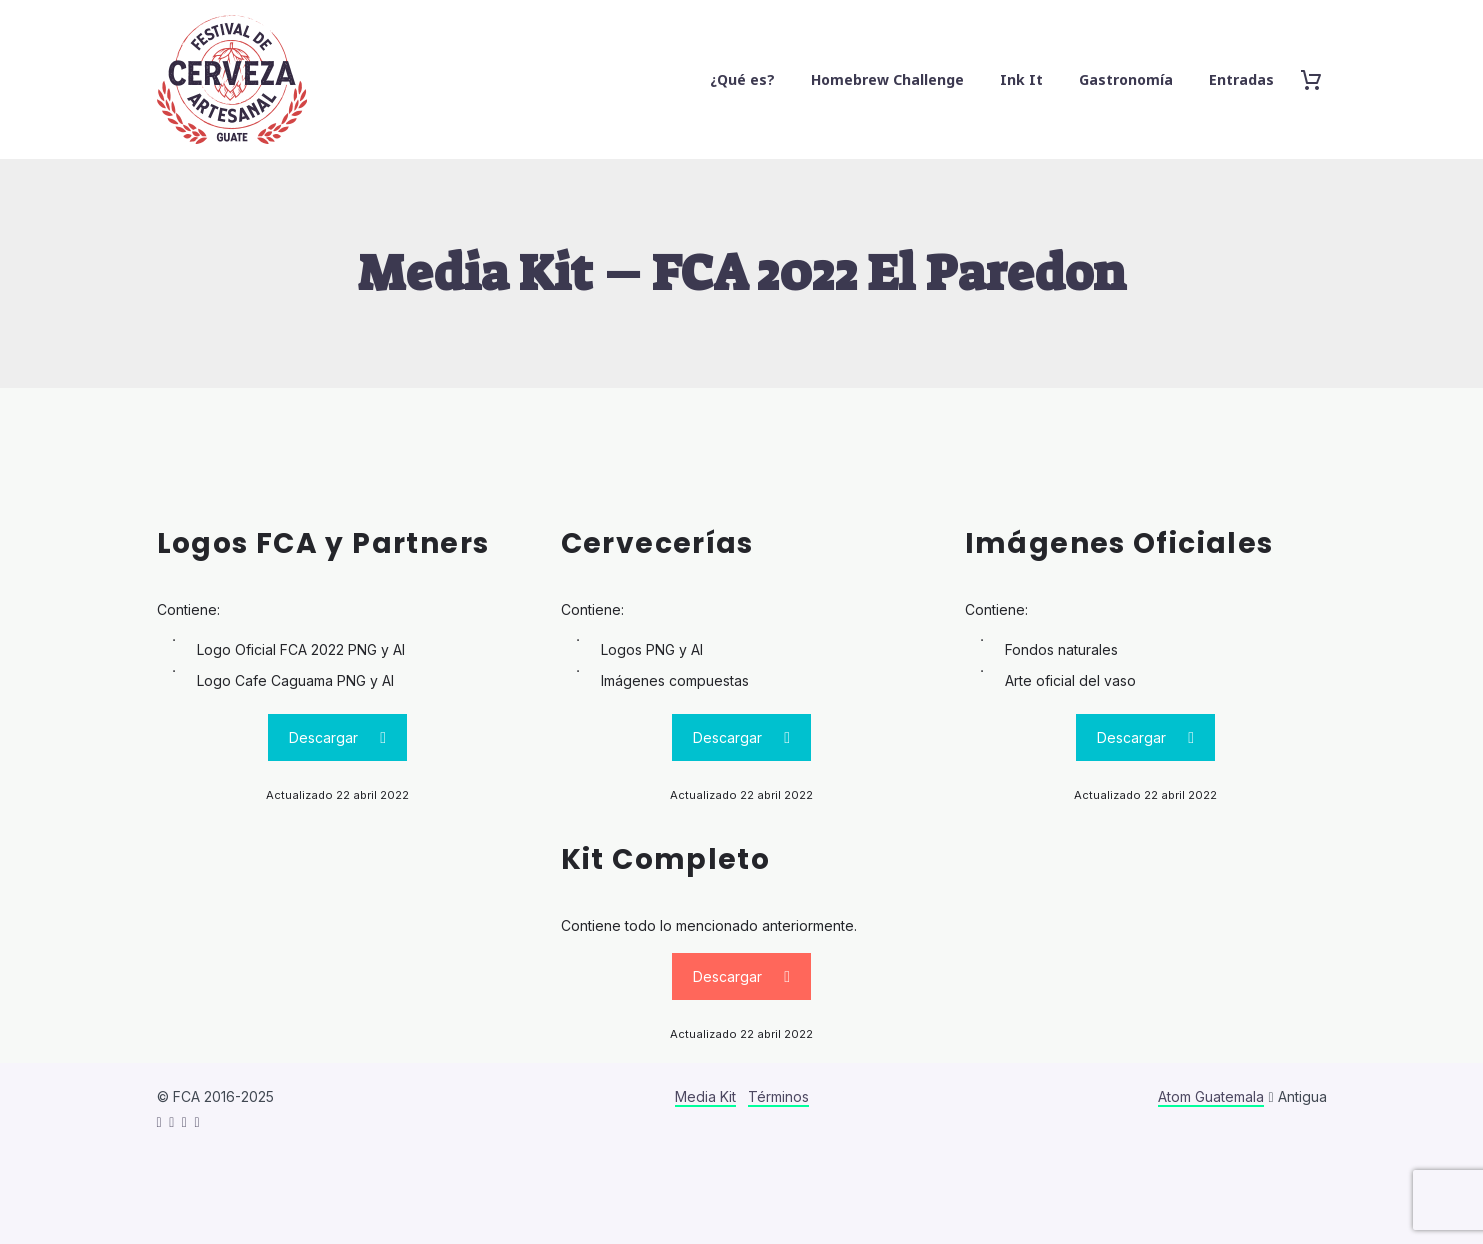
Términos (778, 1096)
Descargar (337, 737)
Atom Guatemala (1211, 1096)
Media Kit (705, 1096)
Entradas (1241, 79)
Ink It (1021, 79)
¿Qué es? (742, 79)
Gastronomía (1126, 79)
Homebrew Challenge (887, 79)
